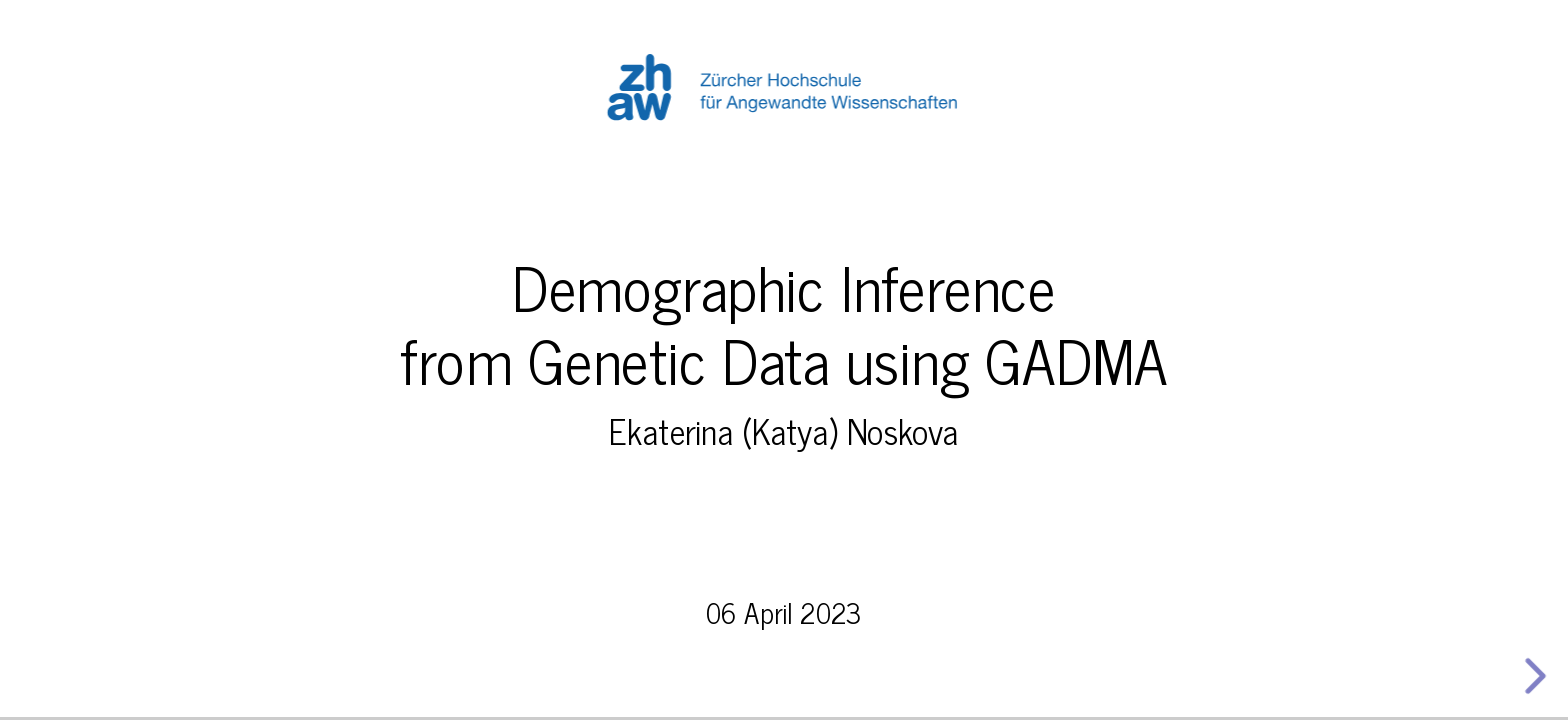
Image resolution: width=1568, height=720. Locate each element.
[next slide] (1531, 676)
